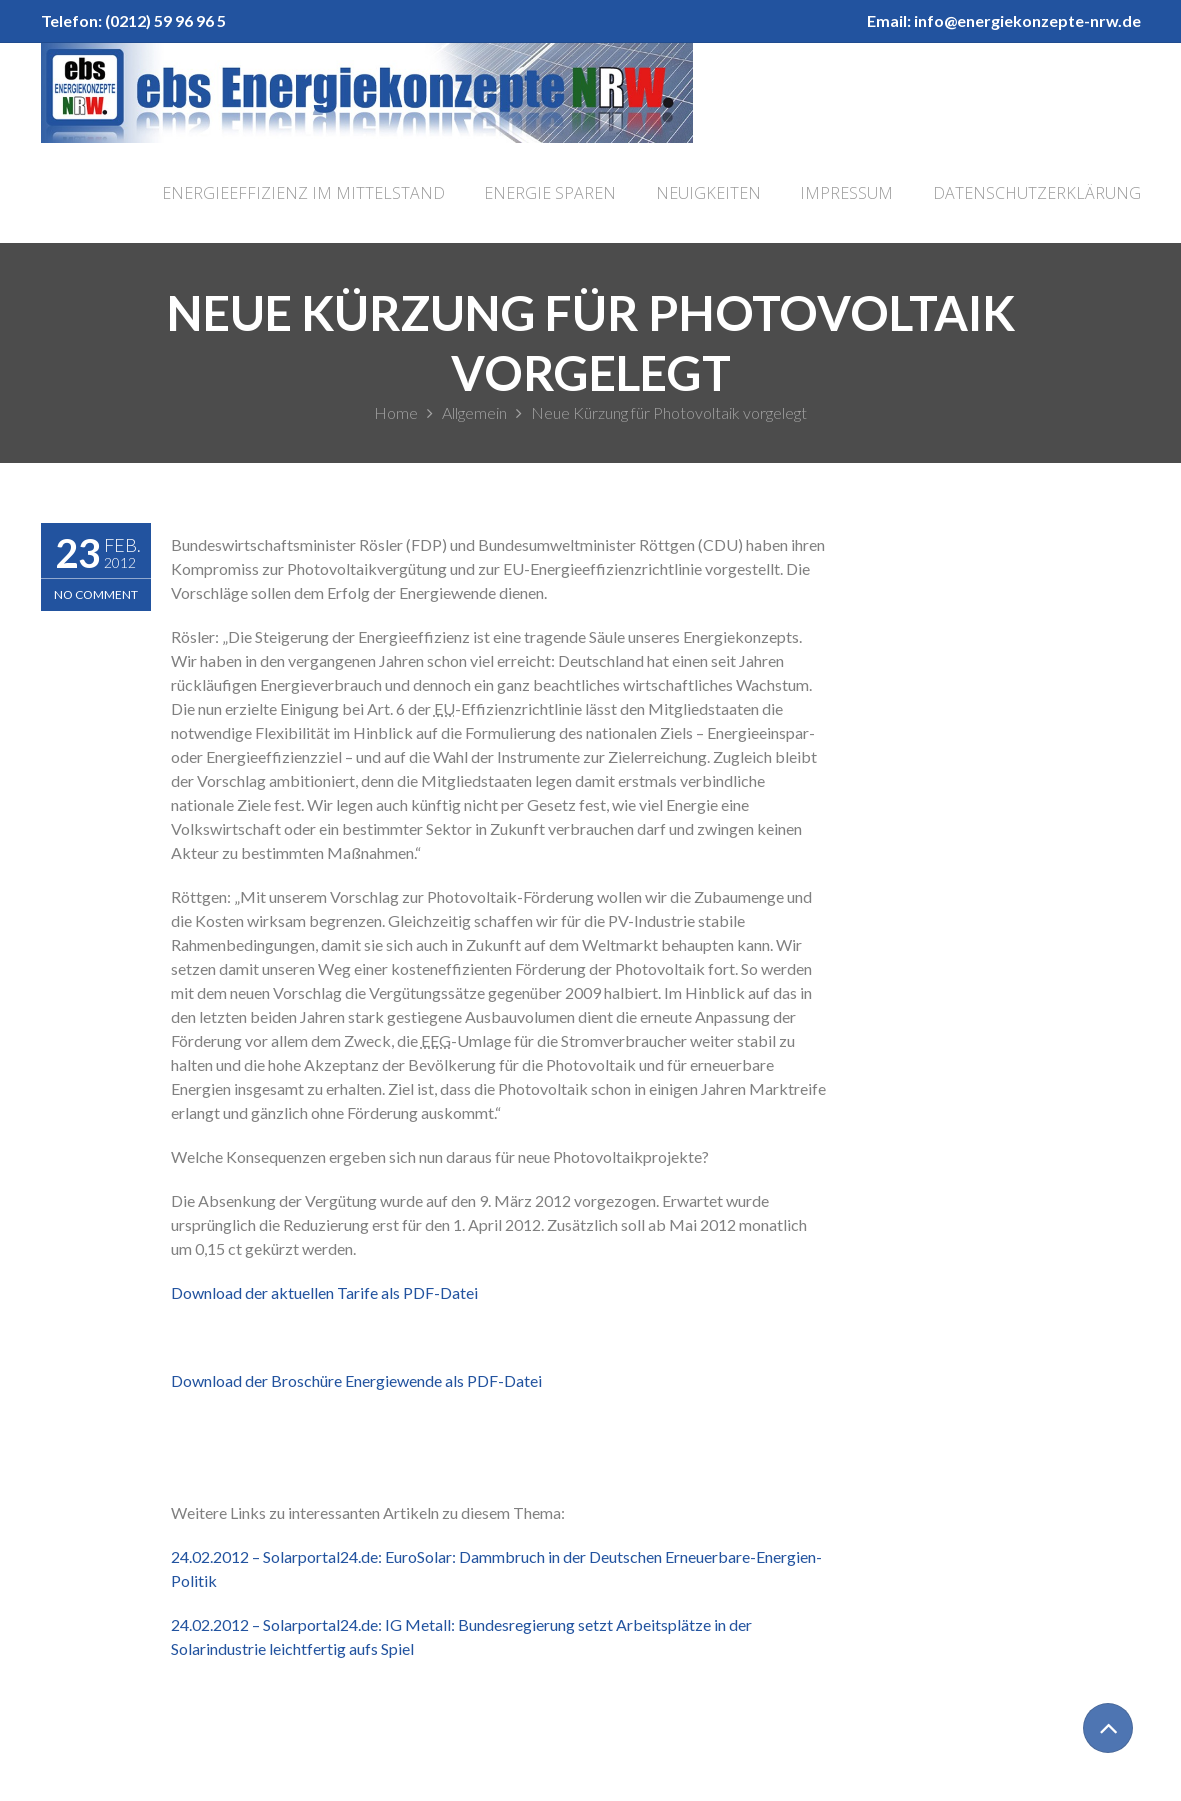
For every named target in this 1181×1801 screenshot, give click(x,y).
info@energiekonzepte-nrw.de (1027, 20)
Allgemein (474, 412)
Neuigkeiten (708, 193)
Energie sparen (550, 193)
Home (396, 412)
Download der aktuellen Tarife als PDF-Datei (324, 1292)
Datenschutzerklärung (1037, 193)
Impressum (846, 193)
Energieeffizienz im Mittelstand (303, 193)
